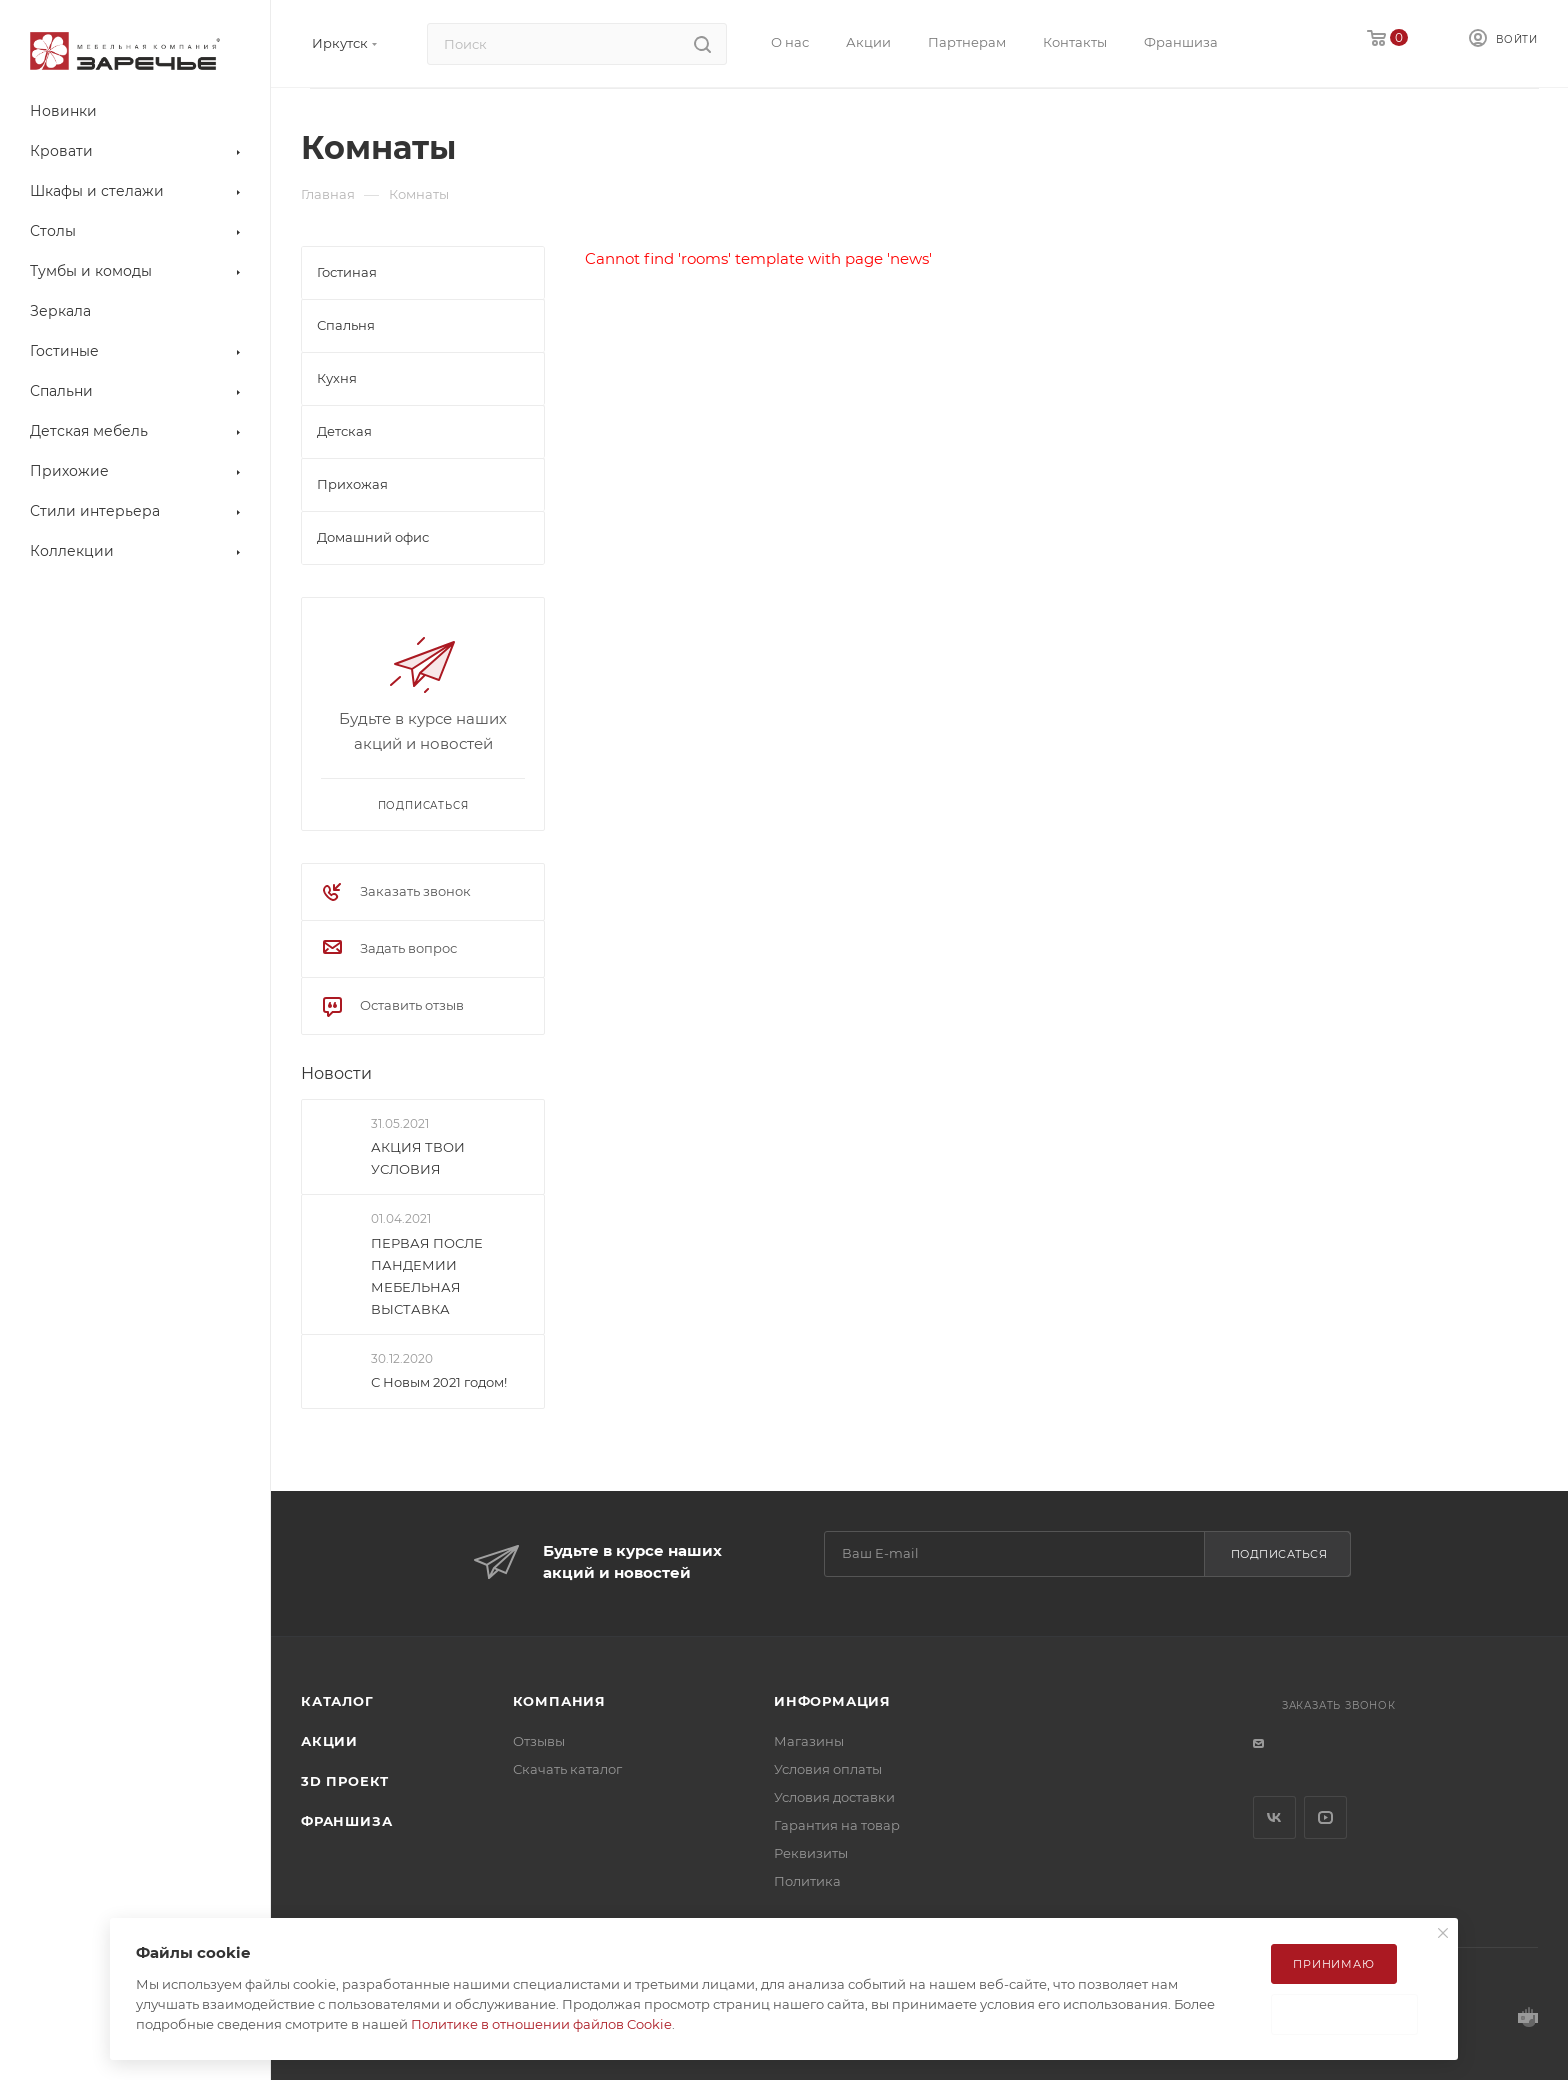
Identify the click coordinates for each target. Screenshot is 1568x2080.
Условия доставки (834, 1797)
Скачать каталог (567, 1769)
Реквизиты (811, 1853)
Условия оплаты (828, 1769)
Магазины (809, 1741)
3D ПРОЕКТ (345, 1781)
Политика (807, 1881)
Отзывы (539, 1741)
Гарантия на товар (837, 1825)
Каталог (337, 1701)
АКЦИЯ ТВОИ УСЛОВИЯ (418, 1158)
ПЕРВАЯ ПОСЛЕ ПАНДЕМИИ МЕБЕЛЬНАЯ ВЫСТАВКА (427, 1276)
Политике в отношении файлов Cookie (541, 2024)
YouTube (1325, 1817)
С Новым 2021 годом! (439, 1382)
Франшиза (346, 1821)
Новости (336, 1073)
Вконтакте (1274, 1817)
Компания (559, 1701)
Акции (329, 1741)
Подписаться (1279, 1554)
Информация (832, 1701)
